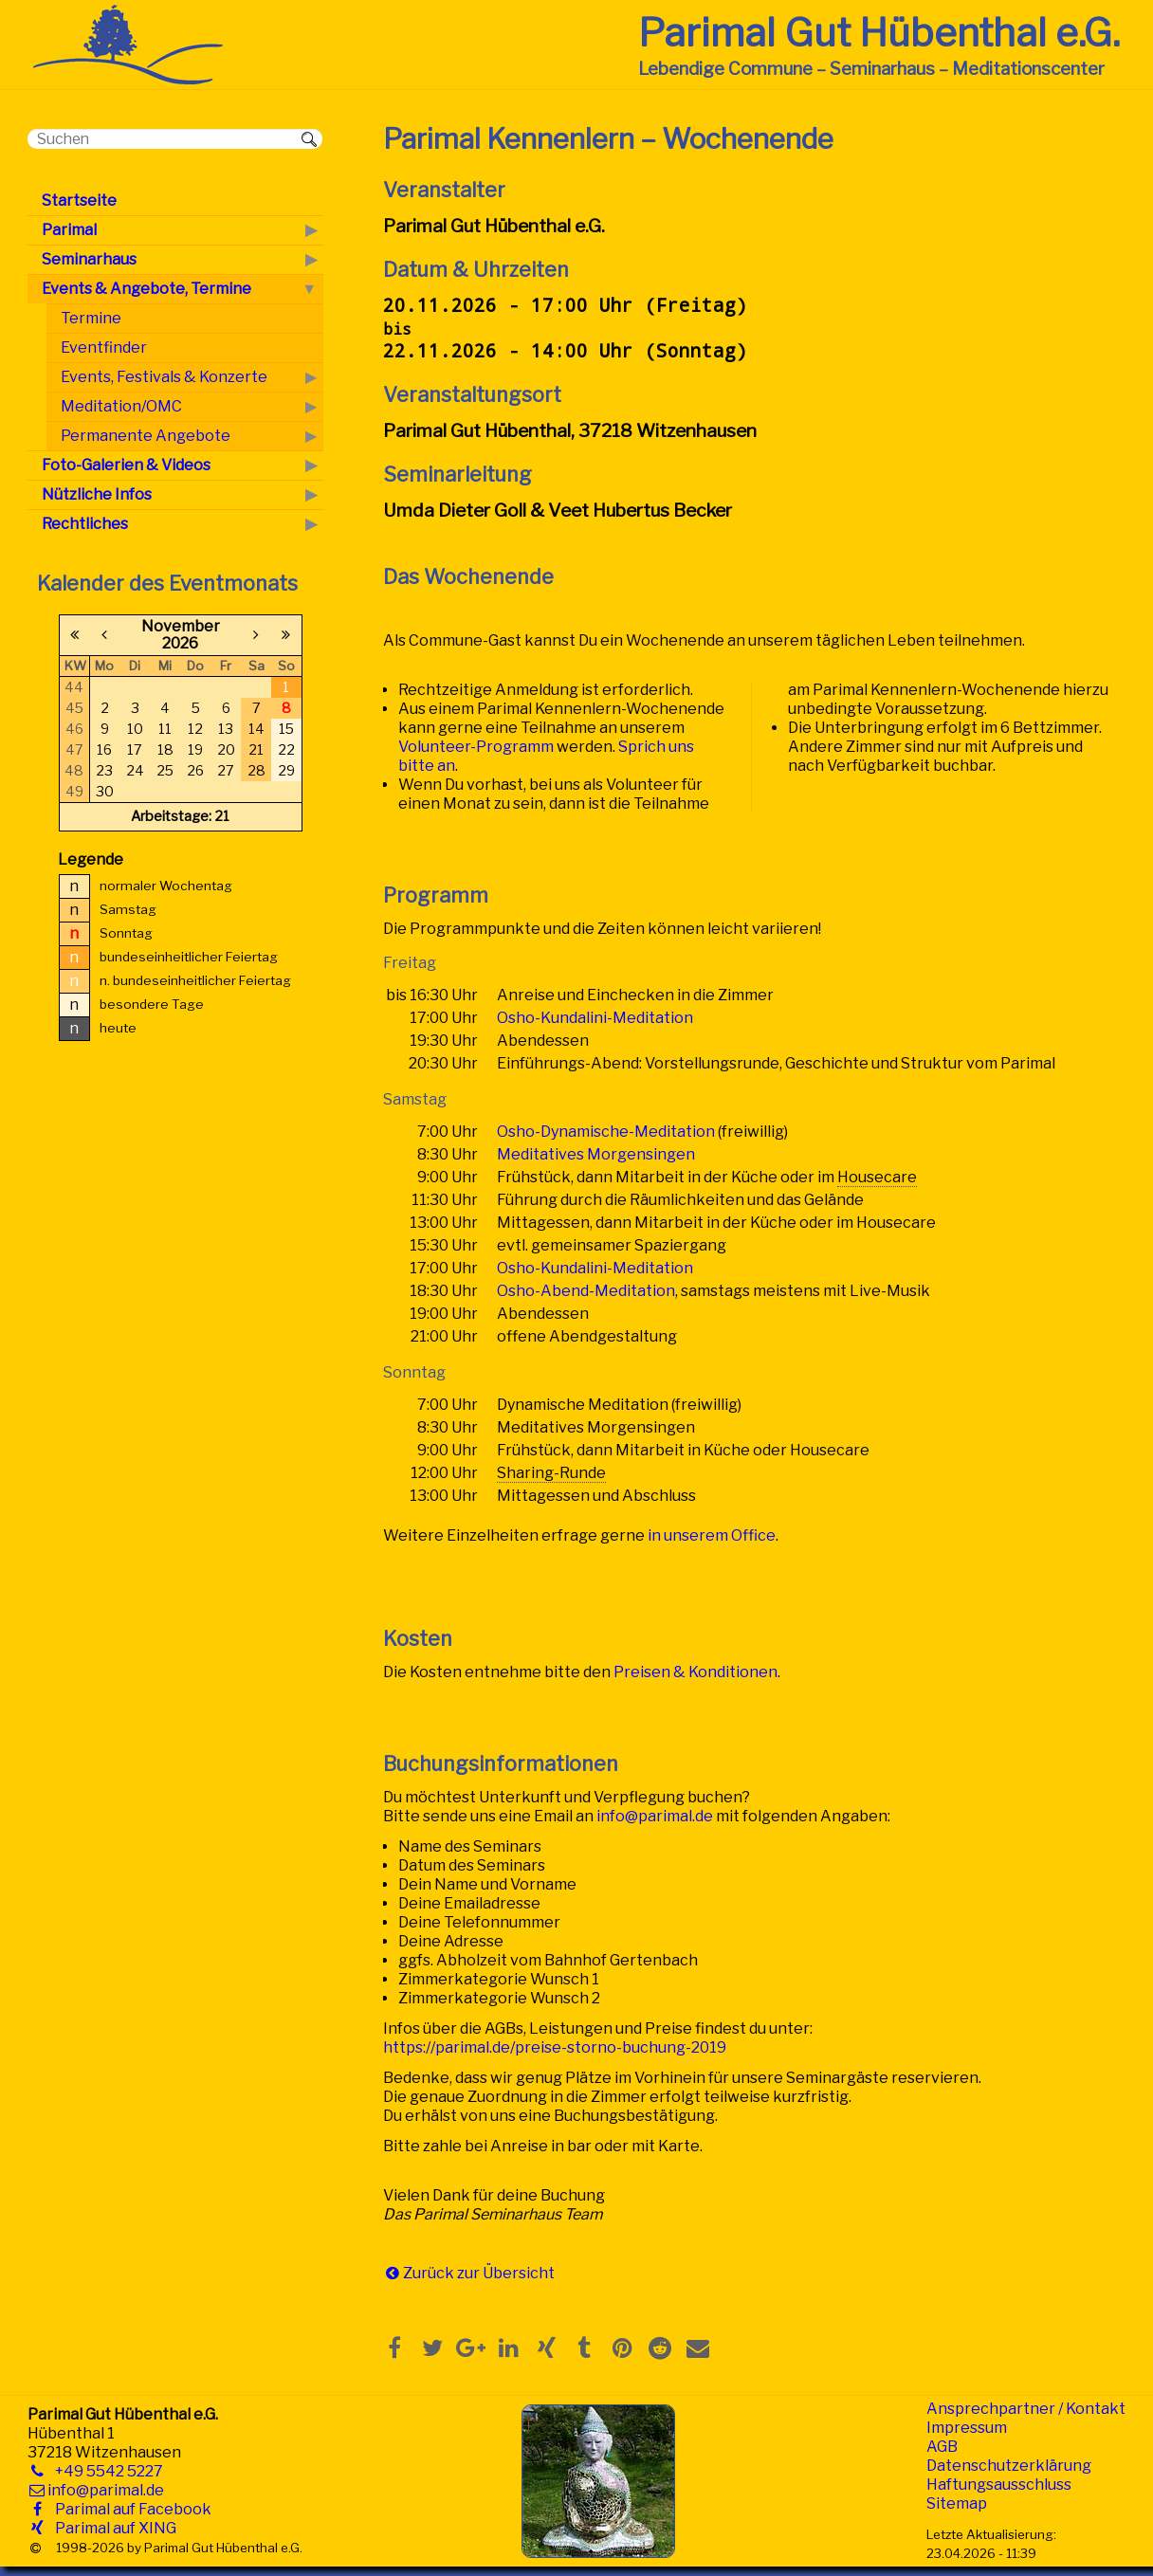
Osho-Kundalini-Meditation (595, 1018)
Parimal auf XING (111, 2528)
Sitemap (956, 2503)
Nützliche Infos (97, 494)
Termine (91, 318)
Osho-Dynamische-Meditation (606, 1132)
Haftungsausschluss (998, 2485)
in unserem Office (712, 1535)
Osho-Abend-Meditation (586, 1291)
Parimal (69, 230)
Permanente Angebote (145, 436)
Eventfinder (104, 347)
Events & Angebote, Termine (146, 289)
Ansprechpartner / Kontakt (1026, 2409)
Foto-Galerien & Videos (126, 465)
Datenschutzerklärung (1008, 2466)
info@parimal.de (654, 1816)
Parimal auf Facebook (129, 2509)
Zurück (428, 2273)
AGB (942, 2447)
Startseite (79, 201)
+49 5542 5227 (105, 2471)
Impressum (966, 2428)
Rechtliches (85, 524)
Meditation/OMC (121, 406)
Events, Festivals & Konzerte (164, 377)
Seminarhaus (89, 259)
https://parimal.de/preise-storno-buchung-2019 (554, 2047)
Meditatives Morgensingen (596, 1154)
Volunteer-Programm (476, 747)
